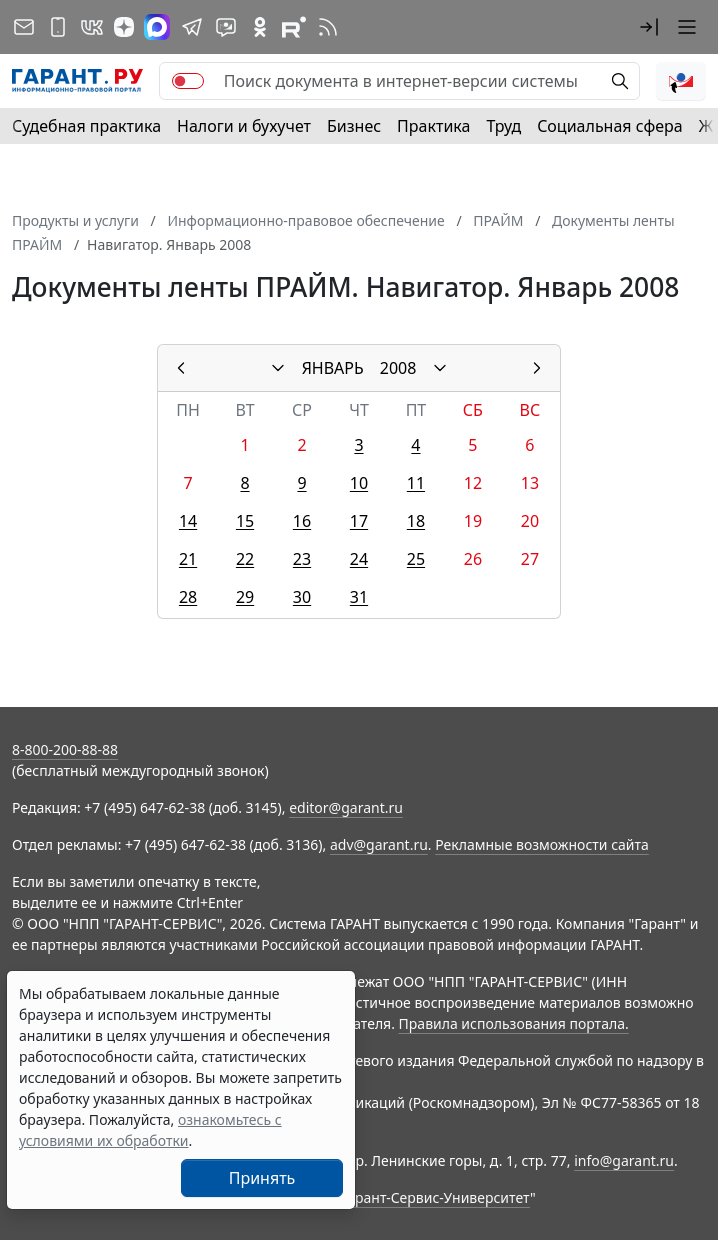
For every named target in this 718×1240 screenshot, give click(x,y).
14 (188, 521)
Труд (503, 126)
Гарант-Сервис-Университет (435, 1197)
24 (359, 559)
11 (416, 483)
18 (416, 521)
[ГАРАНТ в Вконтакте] (92, 27)
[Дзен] (124, 27)
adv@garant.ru (379, 844)
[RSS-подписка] (328, 27)
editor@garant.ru (346, 807)
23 (302, 559)
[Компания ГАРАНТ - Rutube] (294, 27)
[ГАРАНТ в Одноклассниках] (260, 27)
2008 (398, 368)
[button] (649, 27)
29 (245, 597)
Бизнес (354, 126)
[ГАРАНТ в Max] (157, 27)
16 (302, 521)
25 (416, 559)
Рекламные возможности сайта (542, 844)
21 (188, 559)
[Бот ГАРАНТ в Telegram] (226, 27)
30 (302, 597)
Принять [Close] (262, 1178)
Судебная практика (86, 126)
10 (359, 483)
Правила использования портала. (514, 1023)
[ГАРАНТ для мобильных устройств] (58, 27)
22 (245, 559)
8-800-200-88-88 (65, 749)
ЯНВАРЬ (333, 368)
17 (359, 521)
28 (188, 597)
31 (359, 597)
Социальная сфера (610, 126)
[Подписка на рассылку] (24, 27)
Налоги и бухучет (244, 126)
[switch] (188, 81)
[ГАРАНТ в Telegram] (192, 27)
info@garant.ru (624, 1160)
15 (245, 521)
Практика (433, 126)
